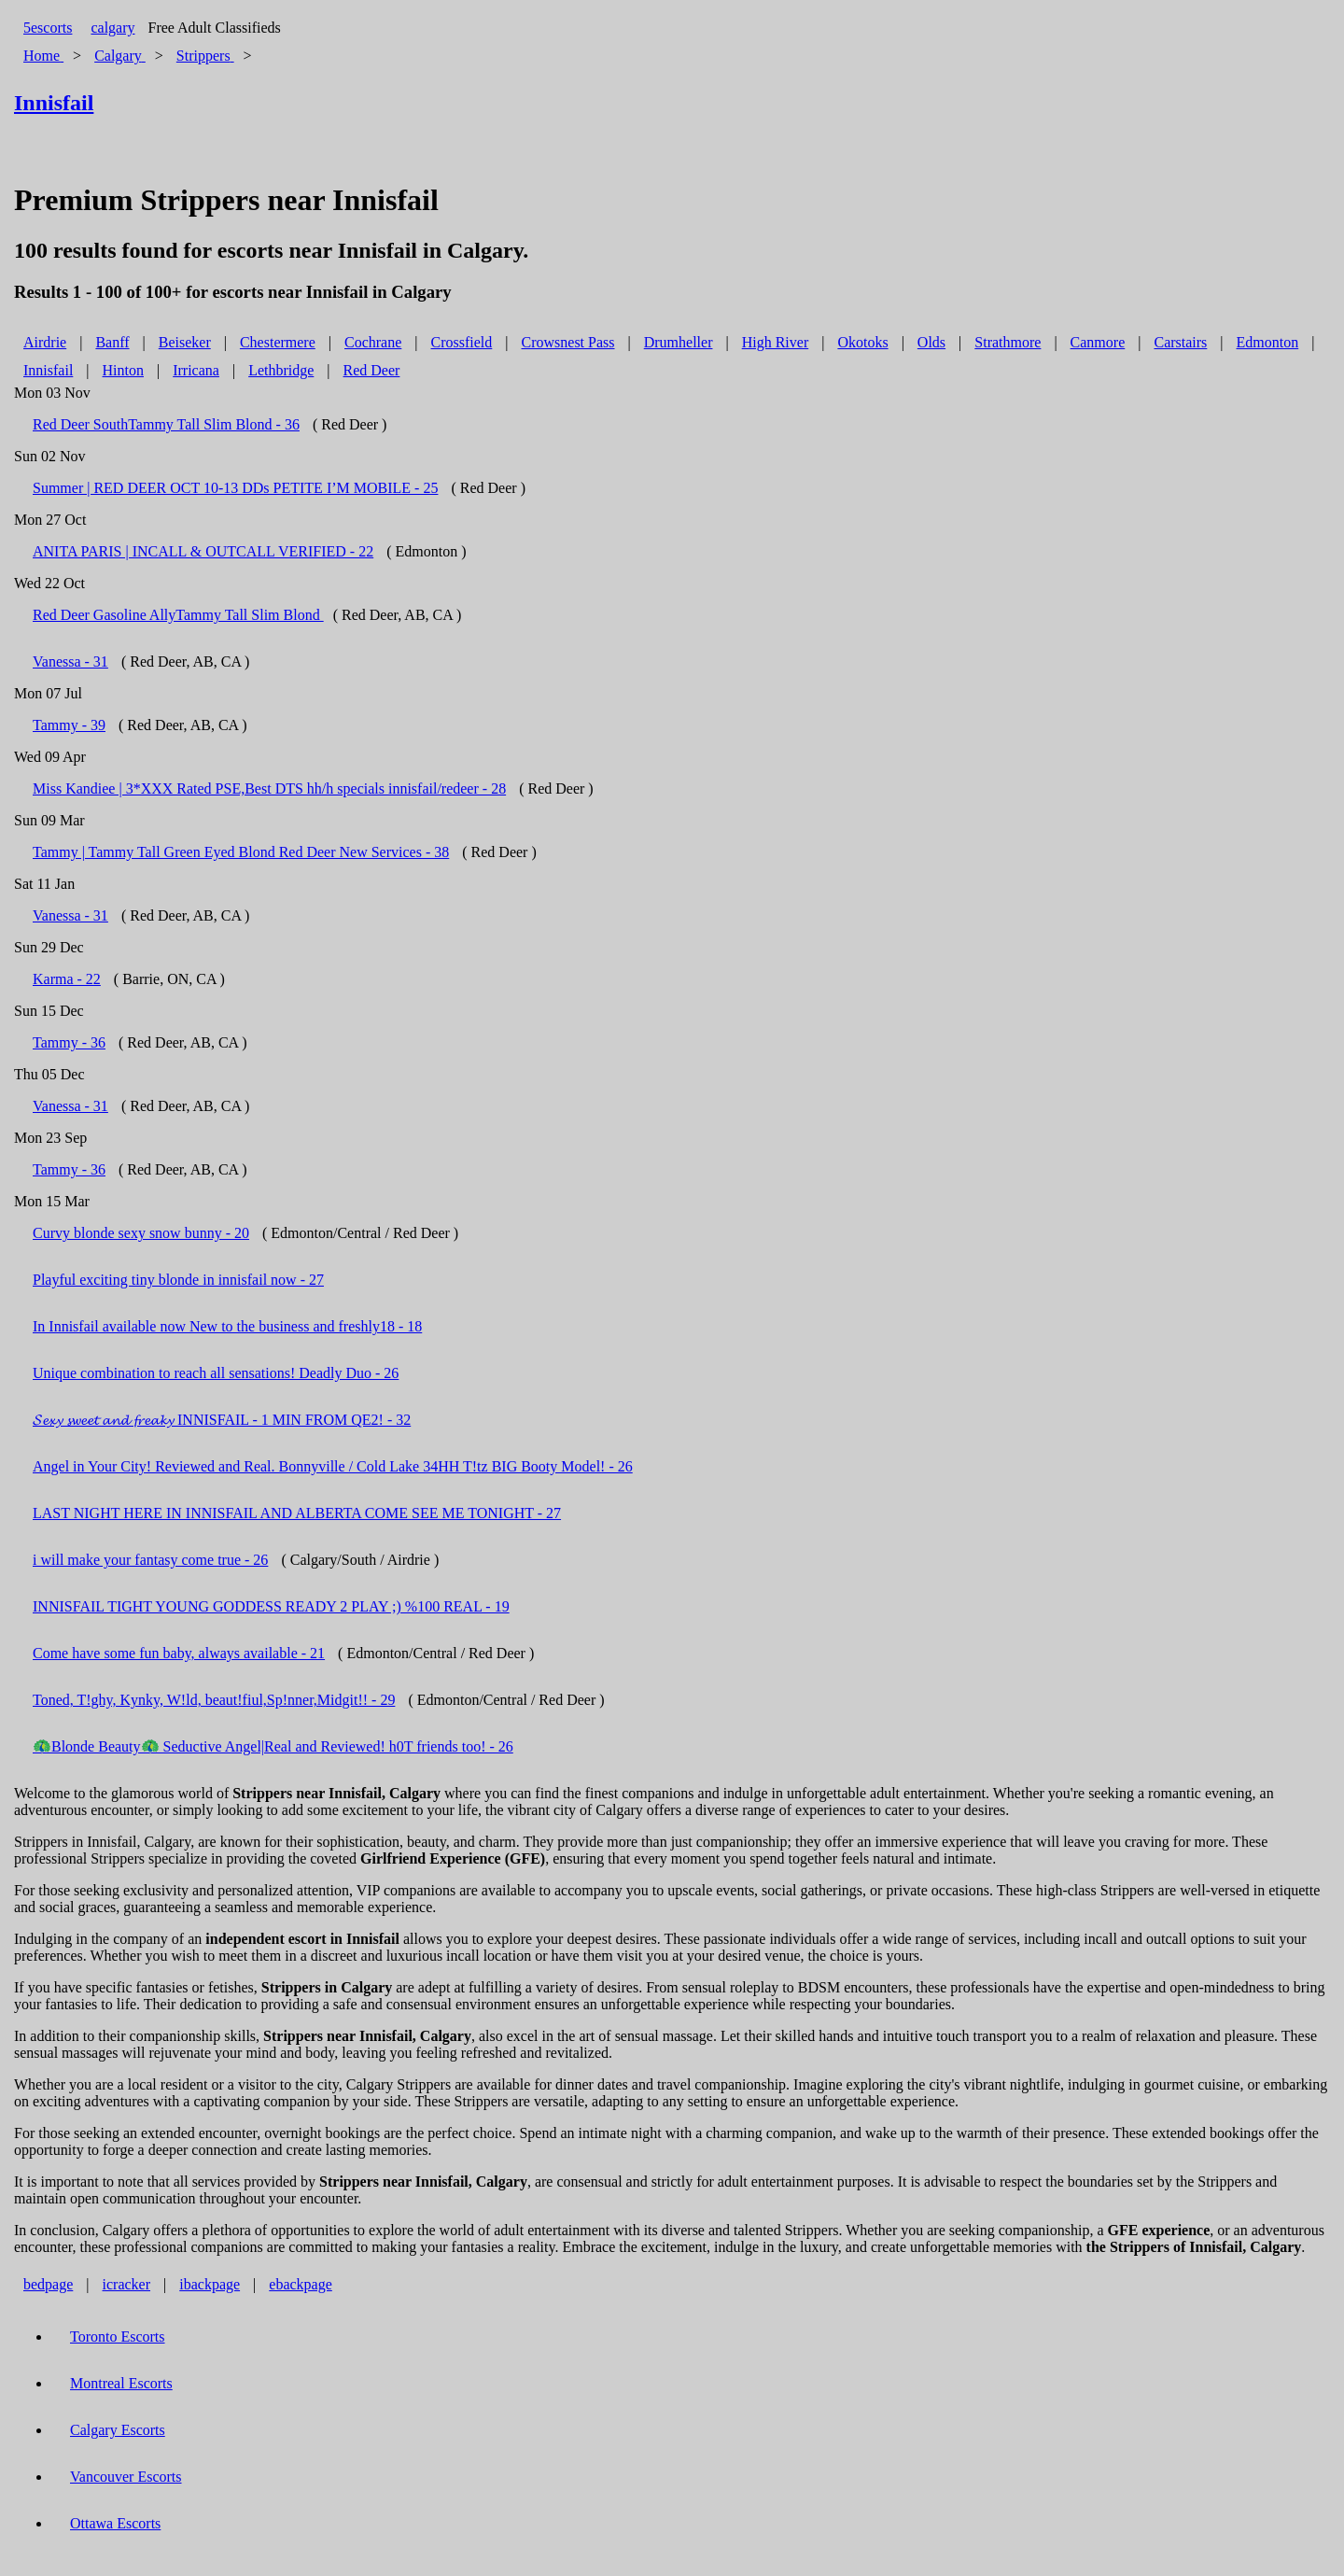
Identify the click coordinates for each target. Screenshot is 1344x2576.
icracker (127, 2284)
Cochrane (372, 342)
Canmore (1098, 342)
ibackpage (209, 2284)
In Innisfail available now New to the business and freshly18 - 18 (227, 1326)
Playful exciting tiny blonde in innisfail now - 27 (178, 1280)
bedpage (48, 2284)
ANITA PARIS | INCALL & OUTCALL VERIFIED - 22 (203, 551)
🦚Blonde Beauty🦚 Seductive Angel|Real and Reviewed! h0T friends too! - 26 (273, 1746)
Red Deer (371, 370)
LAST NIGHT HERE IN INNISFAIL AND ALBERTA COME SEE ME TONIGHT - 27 (297, 1513)
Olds (931, 342)
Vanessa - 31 (70, 661)
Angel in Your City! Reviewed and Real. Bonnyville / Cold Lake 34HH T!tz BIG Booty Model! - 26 (333, 1466)
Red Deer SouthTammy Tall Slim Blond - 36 (166, 424)
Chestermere (277, 342)
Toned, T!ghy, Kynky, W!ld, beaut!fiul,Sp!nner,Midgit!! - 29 (214, 1700)
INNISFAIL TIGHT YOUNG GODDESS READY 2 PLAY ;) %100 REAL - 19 (271, 1606)
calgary (112, 27)
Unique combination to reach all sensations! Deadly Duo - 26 (216, 1373)
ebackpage (300, 2284)
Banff (112, 342)
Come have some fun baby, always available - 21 (179, 1653)
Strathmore (1007, 342)
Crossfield (462, 342)
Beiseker (185, 342)
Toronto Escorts (117, 2336)
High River (775, 342)
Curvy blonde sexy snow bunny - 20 (141, 1233)
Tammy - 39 (69, 725)
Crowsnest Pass (568, 342)
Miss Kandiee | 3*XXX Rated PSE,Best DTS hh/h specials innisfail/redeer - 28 (269, 788)
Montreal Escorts (121, 2383)
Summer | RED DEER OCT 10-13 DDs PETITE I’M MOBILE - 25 (235, 488)
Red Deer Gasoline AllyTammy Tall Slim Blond (178, 615)
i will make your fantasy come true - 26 (150, 1560)
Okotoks (862, 342)
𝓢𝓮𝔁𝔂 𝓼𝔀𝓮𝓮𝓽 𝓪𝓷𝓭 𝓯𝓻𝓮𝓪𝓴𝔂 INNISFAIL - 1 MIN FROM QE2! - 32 (222, 1420)
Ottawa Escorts (115, 2523)
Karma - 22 (67, 979)
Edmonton (1268, 342)
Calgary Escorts (117, 2430)
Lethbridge (281, 370)
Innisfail (48, 370)
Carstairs (1180, 342)
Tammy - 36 (69, 1042)
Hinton (123, 370)
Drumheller (678, 342)
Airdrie (44, 342)
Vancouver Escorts (126, 2477)
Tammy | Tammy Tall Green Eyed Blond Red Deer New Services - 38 (241, 852)
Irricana (196, 370)
